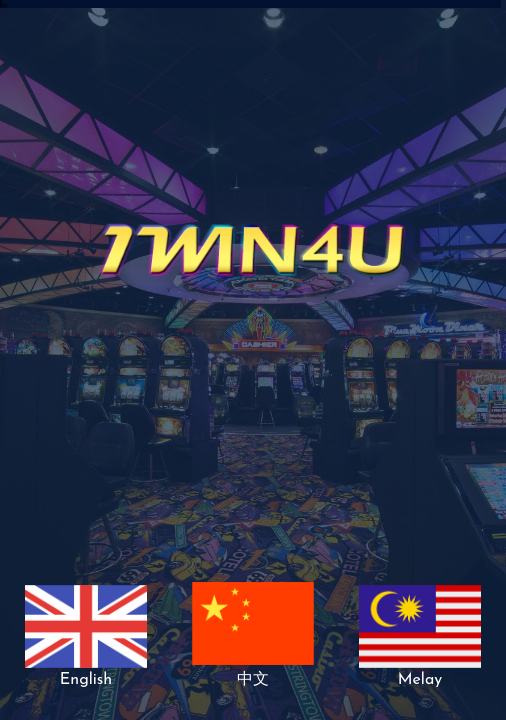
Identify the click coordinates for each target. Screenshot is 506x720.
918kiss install (3, 7)
